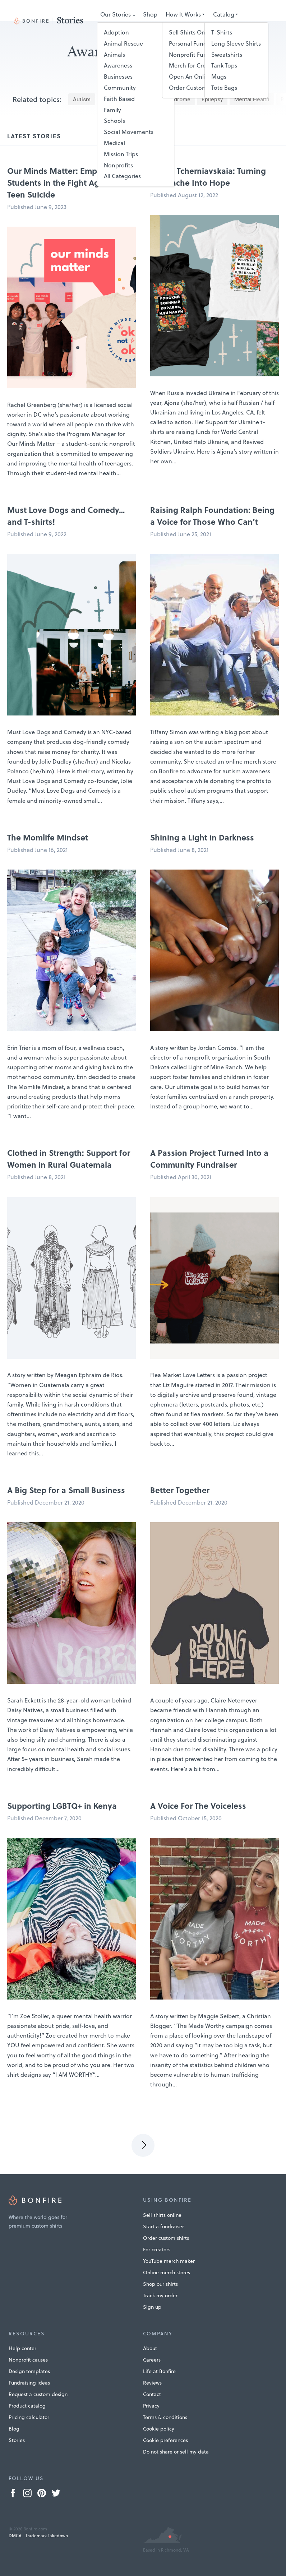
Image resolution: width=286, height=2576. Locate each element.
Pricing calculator (29, 2417)
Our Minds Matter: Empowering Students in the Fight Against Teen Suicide (67, 182)
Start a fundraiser (163, 2226)
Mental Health (251, 99)
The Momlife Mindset (47, 837)
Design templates (29, 2371)
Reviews (152, 2382)
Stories (17, 2440)
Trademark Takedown (47, 2536)
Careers (152, 2359)
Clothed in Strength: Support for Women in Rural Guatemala (68, 1158)
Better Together (179, 1490)
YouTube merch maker (169, 2261)
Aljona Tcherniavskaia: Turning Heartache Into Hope (208, 176)
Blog (14, 2428)
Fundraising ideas (29, 2382)
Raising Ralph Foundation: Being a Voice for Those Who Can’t (212, 515)
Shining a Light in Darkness (202, 837)
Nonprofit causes (28, 2359)
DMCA (15, 2536)
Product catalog (27, 2405)
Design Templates (124, 26)
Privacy (151, 2405)
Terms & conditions (165, 2417)
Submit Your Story (181, 26)
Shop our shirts (160, 2284)
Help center (22, 2348)
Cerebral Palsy (120, 99)
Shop (150, 14)
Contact (152, 2394)
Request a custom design (38, 2394)
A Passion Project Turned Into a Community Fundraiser (209, 1158)
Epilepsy (212, 99)
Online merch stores (166, 2272)
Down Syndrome (169, 99)
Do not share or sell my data (176, 2451)
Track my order (160, 2295)
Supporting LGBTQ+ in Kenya (62, 1805)
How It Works (183, 14)
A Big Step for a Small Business (66, 1490)
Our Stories (115, 14)
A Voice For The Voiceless (198, 1805)
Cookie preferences (165, 2440)
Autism (82, 99)
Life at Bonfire (159, 2371)
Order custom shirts (166, 2238)
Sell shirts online (162, 2215)
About (150, 2348)
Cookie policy (158, 2428)
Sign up (152, 2307)
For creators (156, 2249)
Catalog (223, 14)
